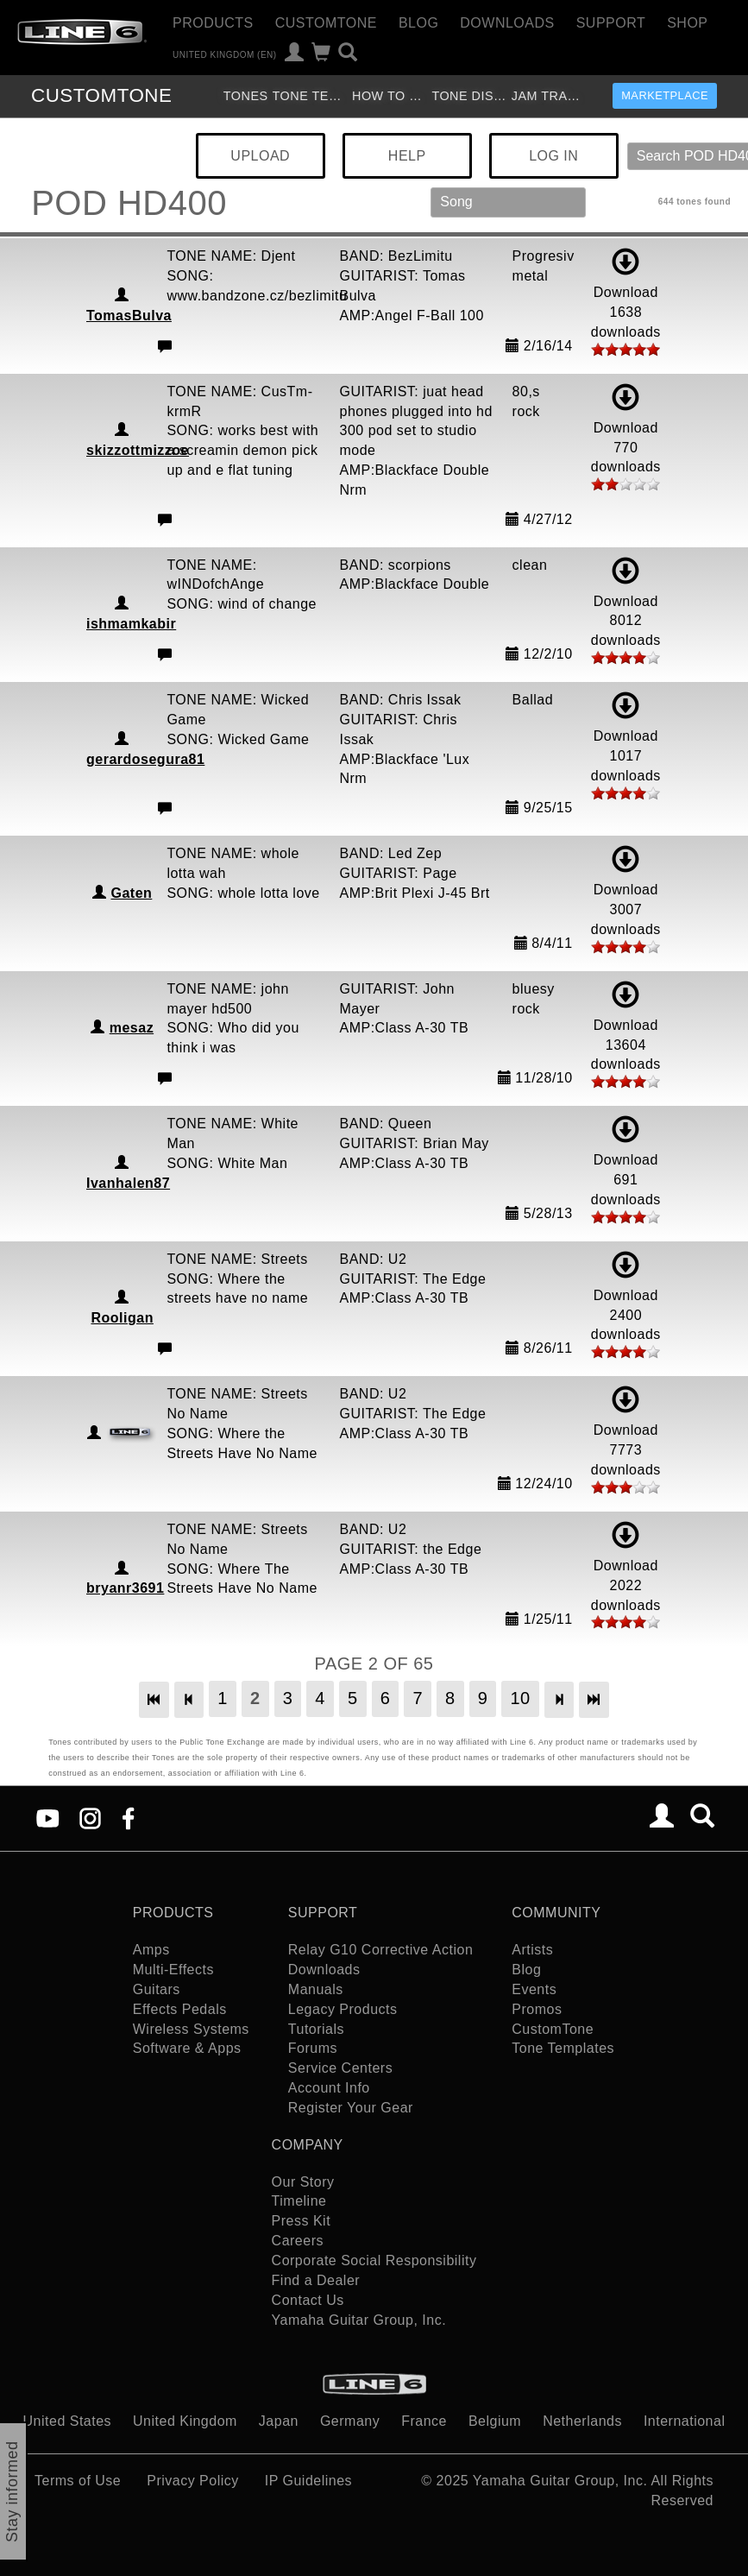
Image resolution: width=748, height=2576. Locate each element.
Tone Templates (310, 96)
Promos (537, 2009)
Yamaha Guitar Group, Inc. (359, 2320)
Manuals (315, 1989)
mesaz (132, 1027)
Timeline (299, 2201)
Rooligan (122, 1317)
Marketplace (664, 95)
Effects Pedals (180, 2009)
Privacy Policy (193, 2480)
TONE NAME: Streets (237, 1259)
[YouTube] (48, 1817)
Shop (687, 23)
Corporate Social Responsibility (374, 2260)
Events (534, 1989)
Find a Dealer (316, 2280)
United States (67, 2421)
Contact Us (308, 2300)
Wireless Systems (191, 2029)
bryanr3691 (125, 1588)
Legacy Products (343, 2009)
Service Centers (340, 2068)
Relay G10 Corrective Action (380, 1949)
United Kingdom (185, 2421)
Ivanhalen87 (128, 1183)
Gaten (131, 893)
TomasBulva (129, 315)
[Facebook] (128, 1817)
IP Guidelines (308, 2480)
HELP (407, 155)
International (685, 2421)
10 (520, 1698)
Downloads (507, 23)
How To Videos (389, 96)
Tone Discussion (468, 96)
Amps (151, 1949)
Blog (418, 23)
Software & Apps (187, 2048)
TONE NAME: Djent (231, 256)
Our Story (303, 2182)
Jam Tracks (549, 96)
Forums (312, 2048)
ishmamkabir (131, 623)
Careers (298, 2240)
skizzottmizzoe (137, 450)
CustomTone (326, 23)
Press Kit (301, 2220)
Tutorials (316, 2029)
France (424, 2421)
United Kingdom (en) (225, 54)
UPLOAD (260, 155)
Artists (532, 1949)
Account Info (329, 2087)
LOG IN (553, 155)
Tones (245, 96)
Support (611, 23)
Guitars (156, 1989)
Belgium (494, 2421)
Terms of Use (78, 2480)
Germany (350, 2421)
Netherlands (582, 2421)
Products (213, 23)
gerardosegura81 (145, 759)
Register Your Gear (350, 2107)
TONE (101, 95)
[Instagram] (90, 1817)
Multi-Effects (173, 1969)
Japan (279, 2421)
